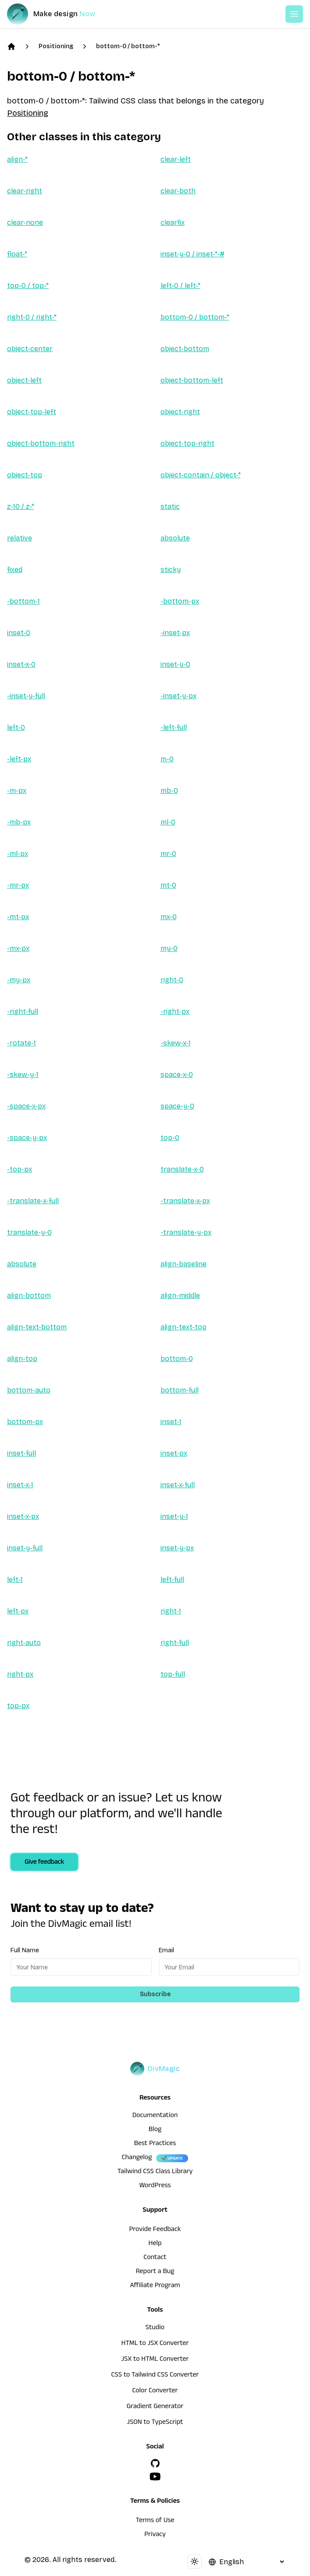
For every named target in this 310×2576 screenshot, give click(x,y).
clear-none (25, 222)
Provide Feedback (155, 2230)
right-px (20, 1674)
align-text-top (183, 1327)
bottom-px (25, 1422)
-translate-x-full (33, 1201)
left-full (172, 1579)
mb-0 (169, 790)
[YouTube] (155, 2476)
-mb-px (19, 822)
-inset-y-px (178, 696)
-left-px (19, 759)
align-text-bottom (37, 1327)
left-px (18, 1611)
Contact (154, 2258)
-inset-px (175, 633)
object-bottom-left (191, 380)
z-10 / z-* (20, 506)
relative (19, 538)
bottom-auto (28, 1390)
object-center (30, 349)
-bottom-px (179, 601)
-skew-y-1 (23, 1074)
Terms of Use (155, 2521)
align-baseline (183, 1264)
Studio (155, 2328)
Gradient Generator (155, 2407)
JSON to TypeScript (155, 2423)
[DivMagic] (60, 14)
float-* (17, 254)
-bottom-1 (23, 601)
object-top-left (31, 412)
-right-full (22, 1011)
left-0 (16, 727)
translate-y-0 (29, 1232)
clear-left (175, 159)
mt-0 (168, 885)
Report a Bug (155, 2272)
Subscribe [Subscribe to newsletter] (155, 1994)
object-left (24, 380)
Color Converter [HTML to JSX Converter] (155, 2391)
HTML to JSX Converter (155, 2344)
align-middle (180, 1295)
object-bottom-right (41, 443)
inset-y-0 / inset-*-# (192, 254)
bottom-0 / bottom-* (128, 46)
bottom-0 (176, 1358)
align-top (22, 1358)
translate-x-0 (182, 1169)
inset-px (173, 1453)
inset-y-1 (174, 1516)
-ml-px (17, 853)
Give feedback (44, 1863)
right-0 (171, 980)
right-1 (170, 1611)
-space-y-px (27, 1137)
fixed (14, 569)
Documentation (155, 2116)
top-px (18, 1706)
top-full (172, 1674)
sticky (170, 569)
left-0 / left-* (180, 285)
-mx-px (18, 948)
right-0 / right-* (32, 317)
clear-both (178, 191)
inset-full (21, 1453)
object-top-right (187, 443)
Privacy (155, 2535)
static (170, 506)
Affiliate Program (155, 2286)
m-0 (167, 759)
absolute (175, 538)
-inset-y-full (26, 696)
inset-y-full (25, 1548)
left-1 (15, 1579)
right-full (174, 1642)
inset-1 (171, 1422)
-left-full (173, 727)
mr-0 (168, 853)
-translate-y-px (185, 1232)
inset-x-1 (20, 1485)
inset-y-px (177, 1548)
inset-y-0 (175, 664)
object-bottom (184, 349)
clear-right (24, 191)
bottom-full (179, 1390)
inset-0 (18, 633)
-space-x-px (26, 1106)
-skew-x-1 (175, 1043)
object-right (180, 412)
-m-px (16, 790)
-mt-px (18, 917)
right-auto (24, 1642)
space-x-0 (176, 1074)
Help (155, 2244)
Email (166, 1950)
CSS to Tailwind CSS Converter (155, 2375)
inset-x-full (177, 1485)
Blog (155, 2130)
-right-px (174, 1011)
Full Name (25, 1950)
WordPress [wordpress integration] (155, 2186)
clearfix (172, 222)
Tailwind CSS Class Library (155, 2172)
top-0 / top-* (28, 285)
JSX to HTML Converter (155, 2360)
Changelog (136, 2158)
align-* (17, 159)
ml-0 (167, 822)
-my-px (18, 980)
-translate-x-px (185, 1201)
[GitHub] (155, 2463)
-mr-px (18, 885)
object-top (24, 475)
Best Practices (155, 2144)
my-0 (169, 948)
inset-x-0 (21, 664)
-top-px (19, 1169)
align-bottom (29, 1295)
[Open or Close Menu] (294, 14)
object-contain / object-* (200, 475)
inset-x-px (23, 1516)
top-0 (169, 1137)
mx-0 (168, 917)
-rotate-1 (21, 1043)
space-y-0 (177, 1106)
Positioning (56, 46)
